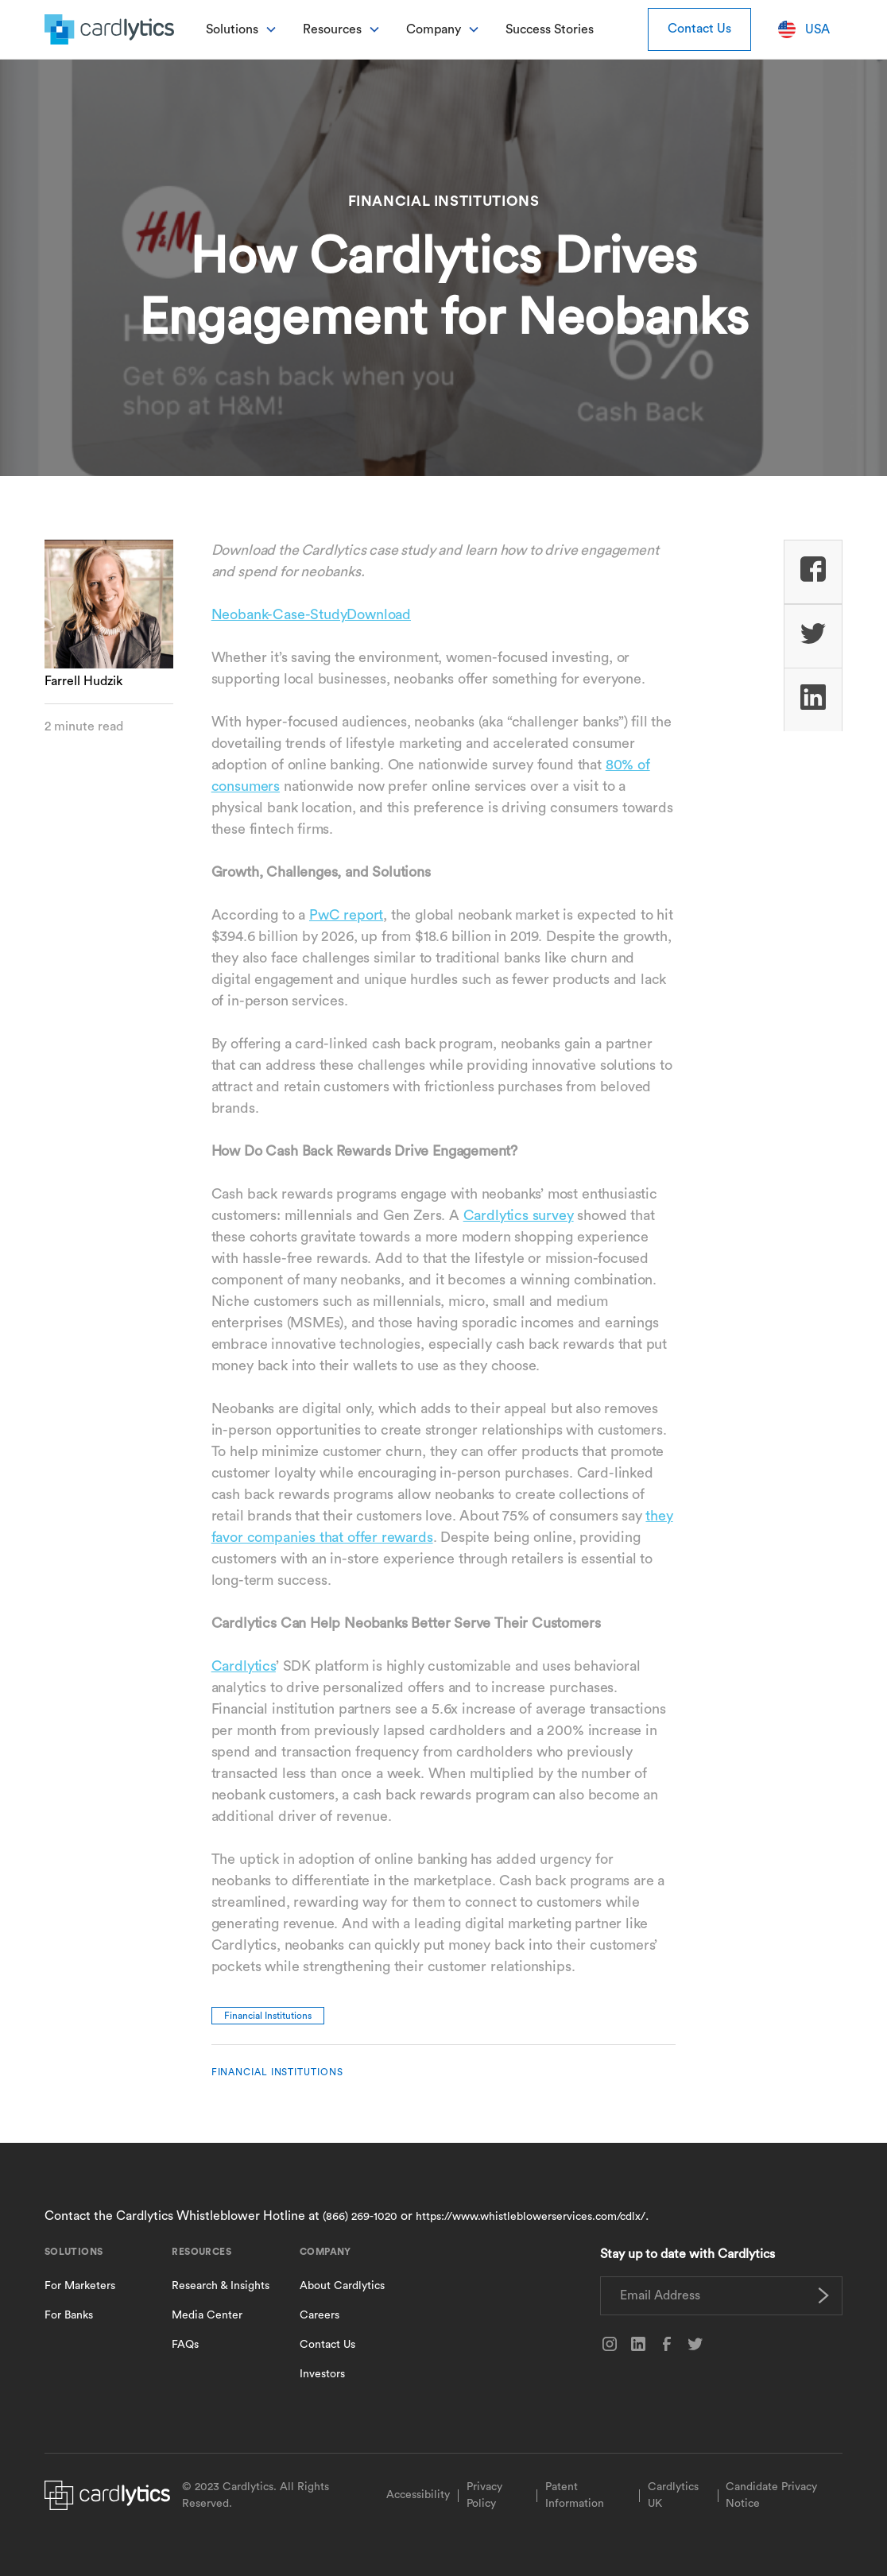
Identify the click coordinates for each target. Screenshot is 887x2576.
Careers (319, 2315)
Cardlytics (243, 1666)
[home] (109, 29)
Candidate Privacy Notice (771, 2495)
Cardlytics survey (518, 1215)
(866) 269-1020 (360, 2216)
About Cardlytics (342, 2285)
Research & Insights (220, 2285)
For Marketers (80, 2285)
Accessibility (418, 2494)
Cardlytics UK (673, 2495)
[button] (241, 29)
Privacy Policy (484, 2495)
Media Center (207, 2315)
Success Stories (549, 29)
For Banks (69, 2315)
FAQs (185, 2344)
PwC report (346, 915)
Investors (322, 2374)
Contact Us (699, 28)
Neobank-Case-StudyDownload (311, 614)
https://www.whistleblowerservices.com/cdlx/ (530, 2216)
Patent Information (574, 2495)
